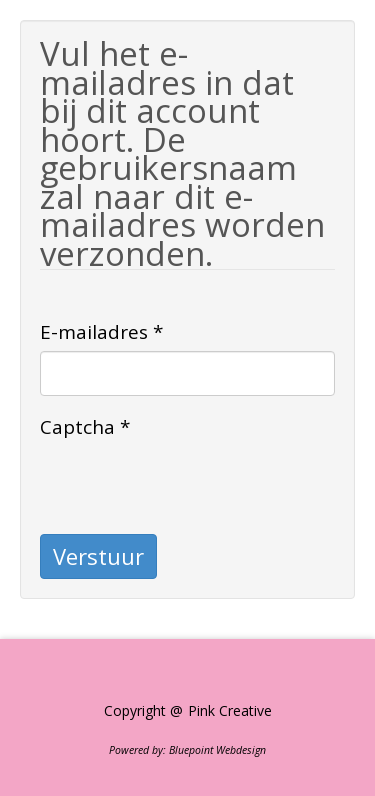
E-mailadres (101, 332)
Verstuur (98, 556)
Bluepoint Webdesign (217, 750)
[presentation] (192, 485)
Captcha (85, 427)
